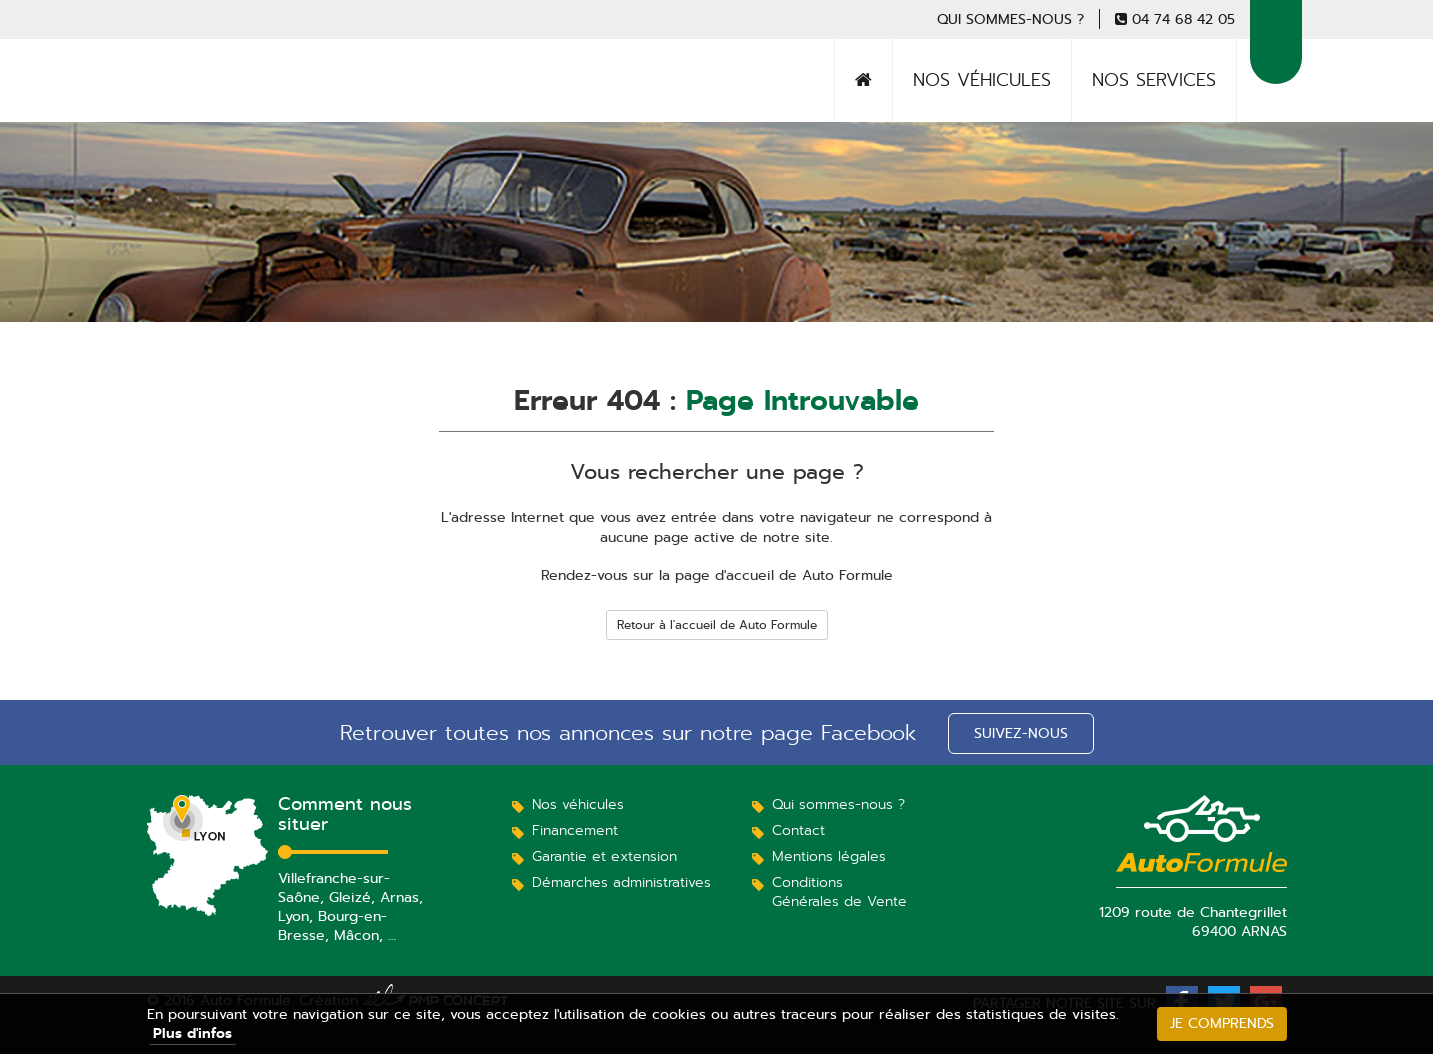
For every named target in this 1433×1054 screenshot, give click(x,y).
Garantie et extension (604, 856)
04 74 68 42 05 (1183, 19)
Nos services (1154, 80)
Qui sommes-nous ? (1010, 19)
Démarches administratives (621, 882)
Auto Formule (220, 105)
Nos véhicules (982, 80)
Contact (798, 830)
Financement (575, 830)
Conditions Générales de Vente (839, 891)
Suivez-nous (1021, 733)
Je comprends (1222, 1023)
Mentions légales (829, 856)
